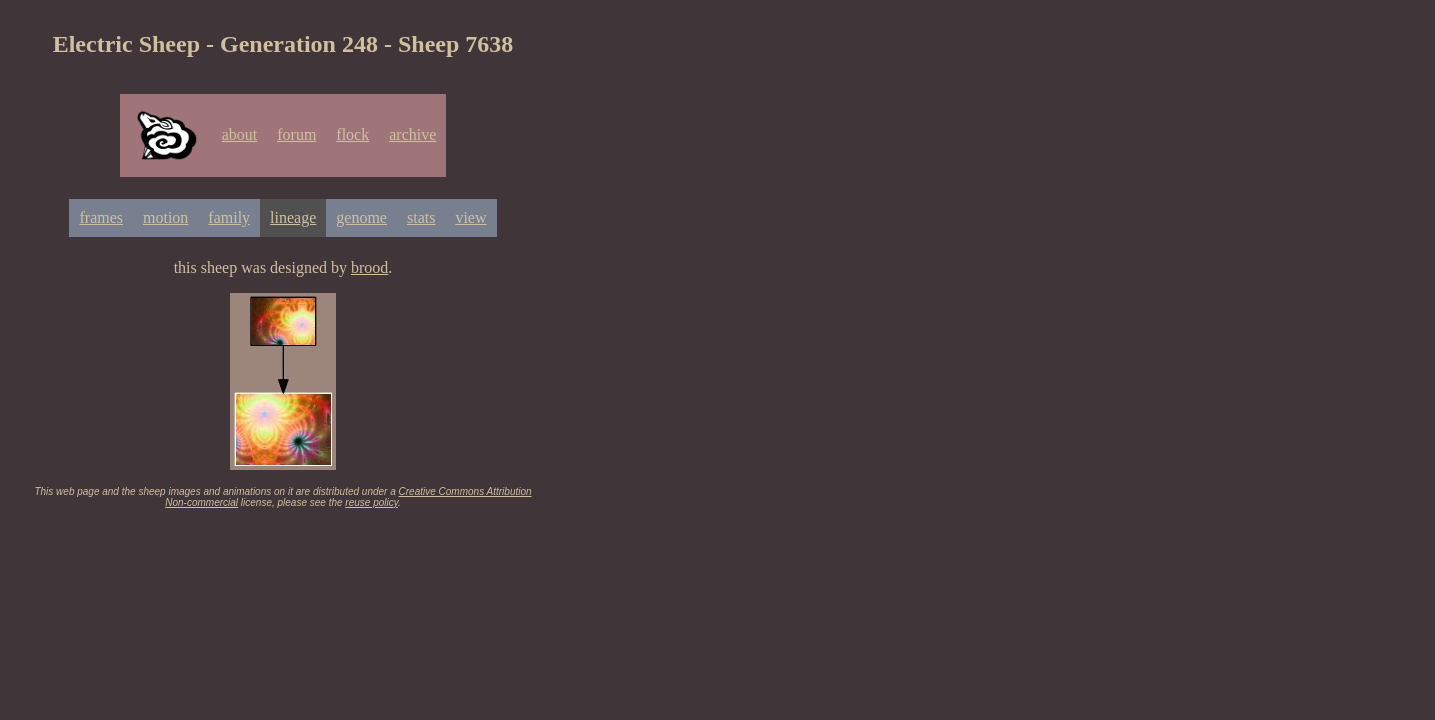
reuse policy (371, 502)
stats (421, 217)
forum (296, 134)
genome (361, 217)
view (470, 217)
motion (165, 217)
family (229, 217)
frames (101, 217)
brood (369, 267)
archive (412, 134)
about (240, 134)
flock (352, 134)
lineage (293, 217)
